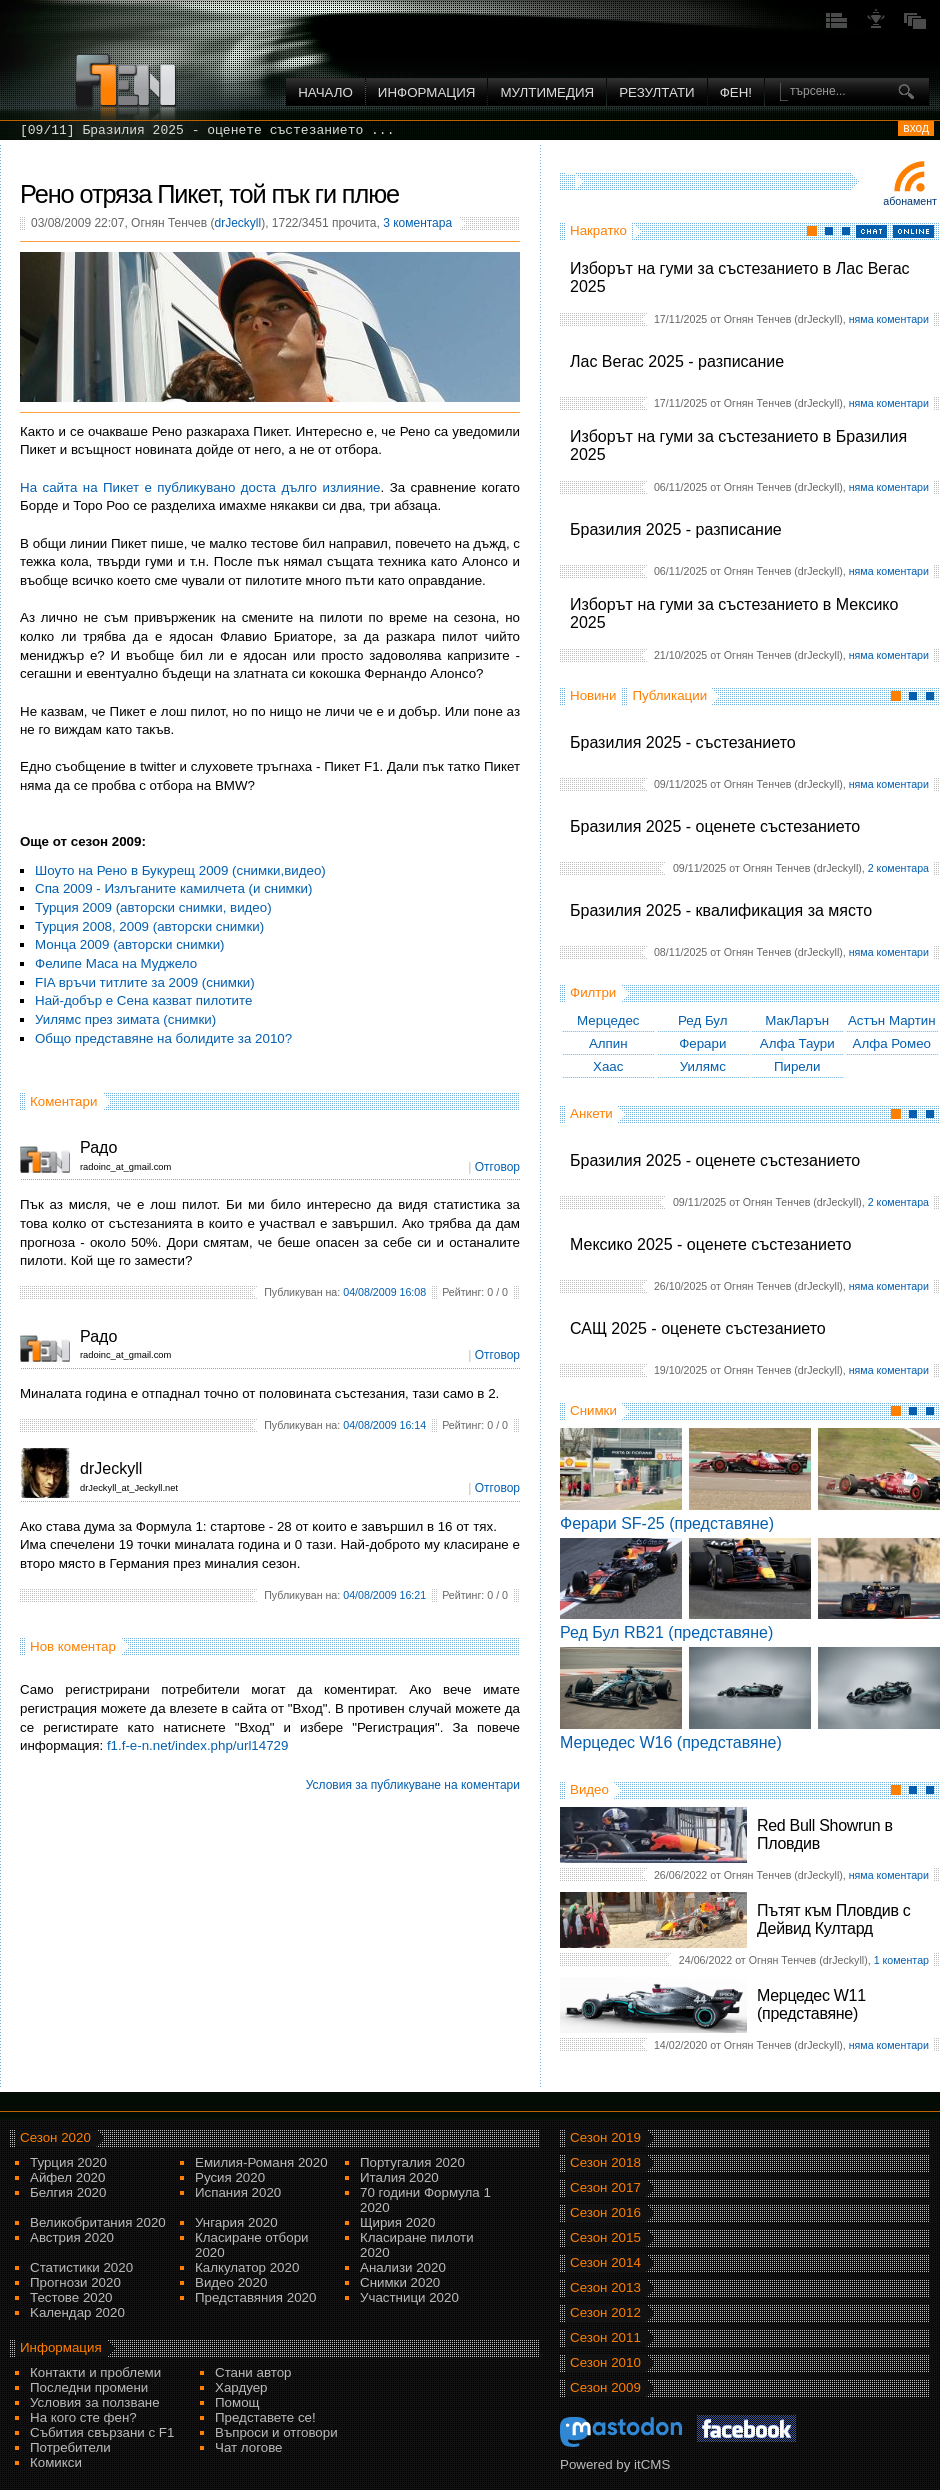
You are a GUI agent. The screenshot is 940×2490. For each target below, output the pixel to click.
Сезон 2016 (605, 2212)
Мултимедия (547, 92)
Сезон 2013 (605, 2287)
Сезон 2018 (605, 2162)
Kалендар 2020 (77, 2312)
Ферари (702, 1043)
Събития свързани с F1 (102, 2432)
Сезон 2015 (605, 2237)
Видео (589, 1789)
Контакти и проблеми (95, 2372)
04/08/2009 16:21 (384, 1595)
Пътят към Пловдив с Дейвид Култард (833, 1919)
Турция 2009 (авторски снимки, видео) (153, 907)
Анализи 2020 (403, 2267)
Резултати (656, 92)
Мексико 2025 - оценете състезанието (710, 1244)
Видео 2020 (231, 2282)
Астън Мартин (892, 1020)
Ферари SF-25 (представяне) (667, 1523)
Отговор (497, 1167)
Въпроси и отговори (276, 2432)
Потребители (70, 2447)
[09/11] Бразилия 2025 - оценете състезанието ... (207, 130)
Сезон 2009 (605, 2387)
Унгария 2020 (236, 2222)
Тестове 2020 (71, 2297)
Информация (427, 92)
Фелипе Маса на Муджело (116, 963)
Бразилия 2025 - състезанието (683, 742)
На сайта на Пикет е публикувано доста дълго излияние (200, 487)
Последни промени (89, 2387)
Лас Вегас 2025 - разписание (677, 361)
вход (916, 128)
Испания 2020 (238, 2192)
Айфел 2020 (67, 2177)
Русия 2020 (230, 2177)
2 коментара (898, 868)
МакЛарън (797, 1020)
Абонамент (910, 201)
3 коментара (417, 223)
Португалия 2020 (412, 2162)
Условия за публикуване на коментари (413, 1785)
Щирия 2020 (397, 2222)
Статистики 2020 (81, 2267)
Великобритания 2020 (98, 2222)
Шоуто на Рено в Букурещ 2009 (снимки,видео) (180, 870)
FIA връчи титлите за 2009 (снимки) (145, 982)
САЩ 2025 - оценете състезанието (698, 1328)
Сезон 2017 (605, 2187)
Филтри (593, 992)
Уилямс (703, 1066)
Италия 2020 (399, 2177)
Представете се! (265, 2417)
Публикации (669, 695)
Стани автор (253, 2372)
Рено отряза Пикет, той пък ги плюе (209, 194)
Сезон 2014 (605, 2262)
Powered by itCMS (615, 2464)
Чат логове (248, 2447)
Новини (593, 695)
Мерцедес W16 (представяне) (671, 1742)
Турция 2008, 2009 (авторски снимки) (149, 926)
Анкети (591, 1113)
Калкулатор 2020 (247, 2267)
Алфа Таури (797, 1043)
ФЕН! (736, 92)
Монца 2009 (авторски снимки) (130, 944)
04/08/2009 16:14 (384, 1425)
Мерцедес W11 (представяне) (811, 2004)
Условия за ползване (95, 2402)
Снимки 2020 (400, 2282)
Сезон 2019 (605, 2137)
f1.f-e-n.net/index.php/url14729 (198, 1745)
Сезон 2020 (55, 2137)
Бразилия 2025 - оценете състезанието (715, 826)
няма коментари (889, 319)
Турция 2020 (68, 2162)
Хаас (608, 1066)
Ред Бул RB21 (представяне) (666, 1632)
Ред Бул (703, 1020)
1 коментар (901, 1960)
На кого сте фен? (83, 2417)
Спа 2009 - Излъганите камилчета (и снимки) (174, 888)
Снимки (593, 1410)
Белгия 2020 (68, 2192)
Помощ (237, 2402)
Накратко (598, 230)
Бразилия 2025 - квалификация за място (721, 910)
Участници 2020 (409, 2297)
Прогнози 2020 (75, 2282)
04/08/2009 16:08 (384, 1292)
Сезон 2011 (605, 2337)
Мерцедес (608, 1020)
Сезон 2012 (605, 2312)
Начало (325, 92)
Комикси (56, 2462)
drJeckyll (237, 223)
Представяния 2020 (255, 2297)
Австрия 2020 (72, 2237)
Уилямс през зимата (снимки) (125, 1019)
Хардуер (241, 2387)
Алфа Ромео (892, 1043)
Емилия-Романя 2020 (261, 2162)
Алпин (608, 1043)
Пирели (797, 1066)
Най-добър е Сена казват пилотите (143, 1000)
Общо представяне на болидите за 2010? (163, 1038)
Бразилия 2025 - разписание (676, 529)
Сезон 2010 (605, 2362)
